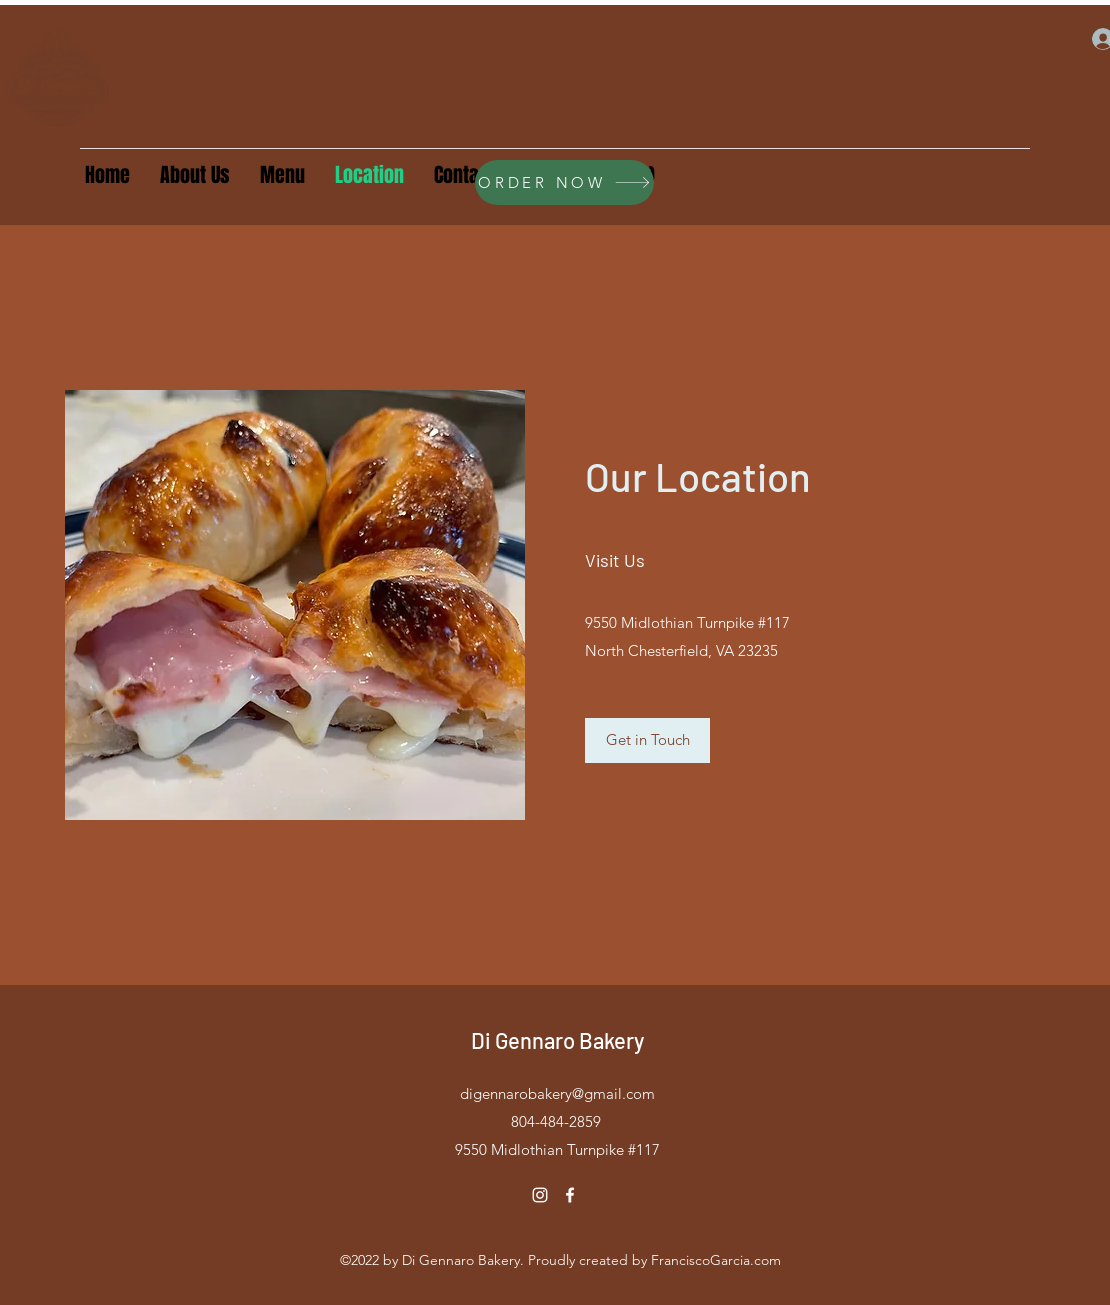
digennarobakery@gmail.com (557, 1093)
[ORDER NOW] (564, 182)
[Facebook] (570, 1195)
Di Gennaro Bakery (557, 1040)
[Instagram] (540, 1195)
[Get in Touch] (647, 740)
